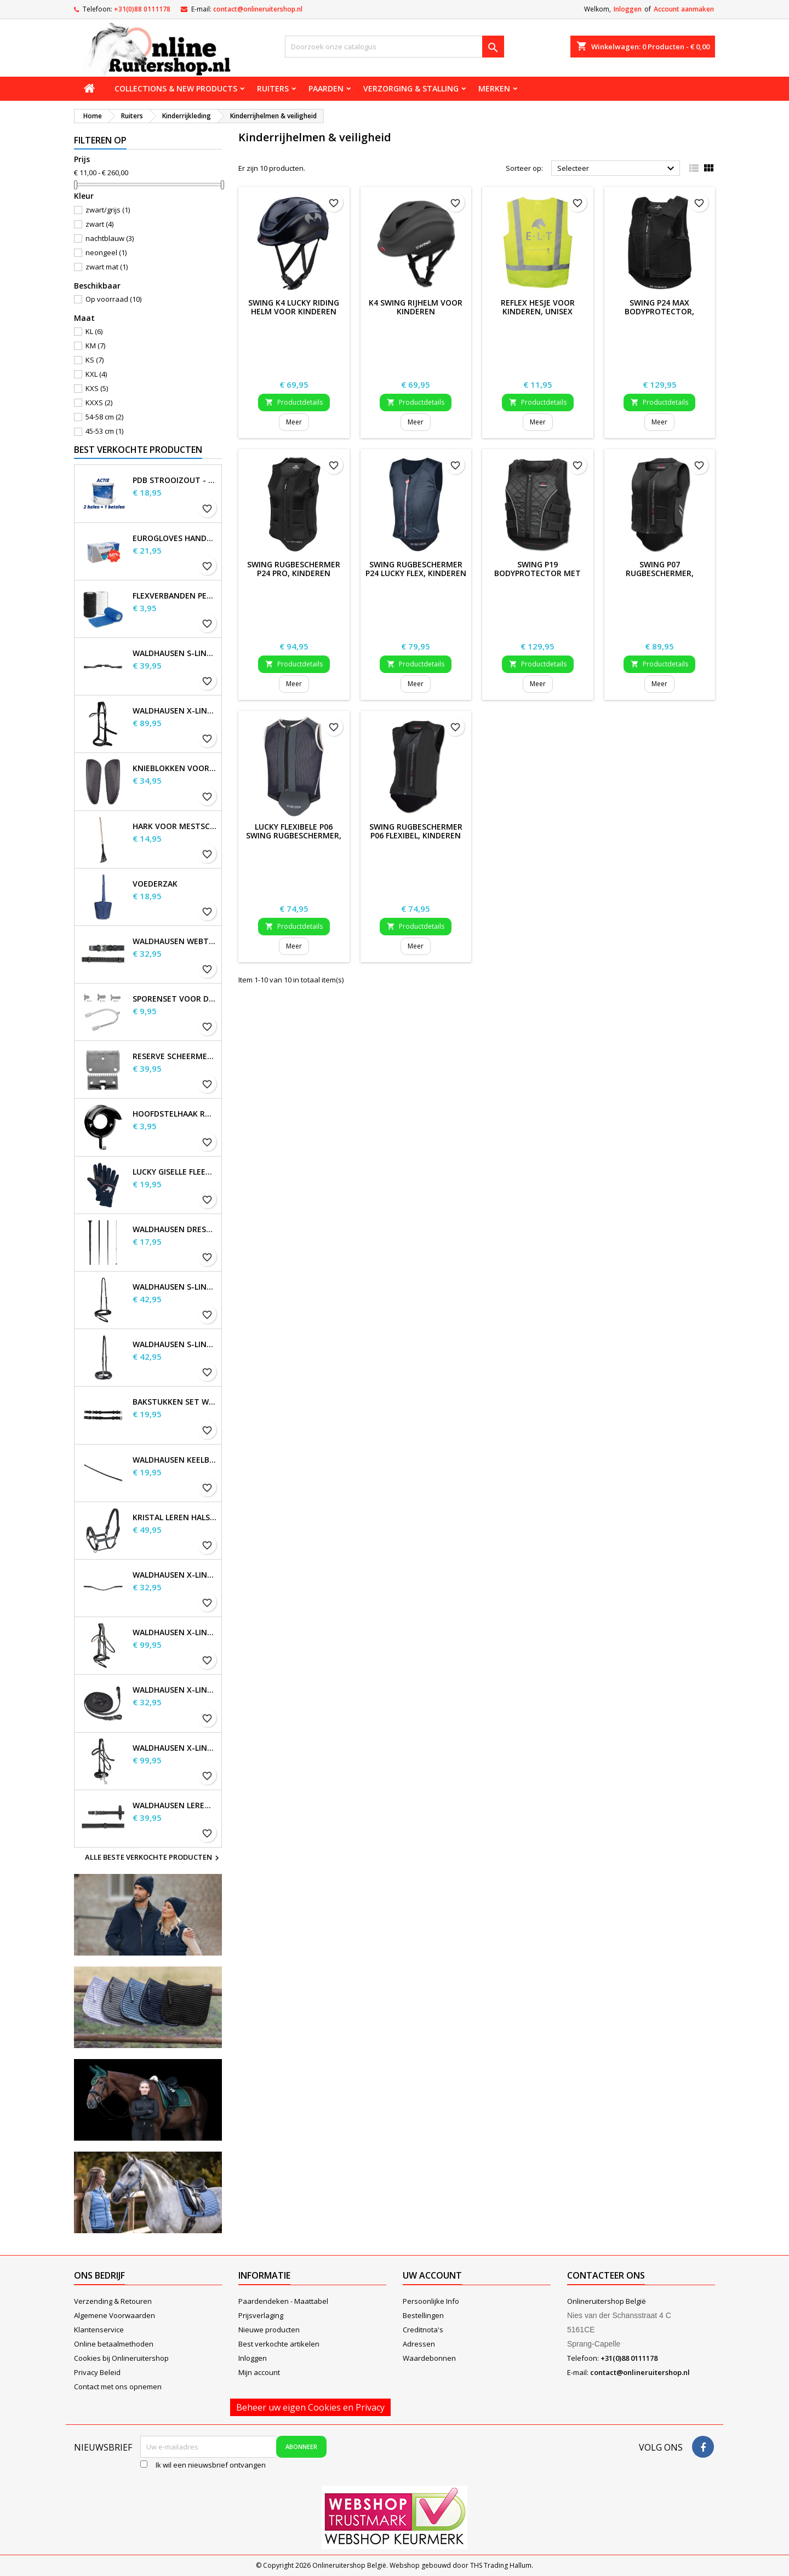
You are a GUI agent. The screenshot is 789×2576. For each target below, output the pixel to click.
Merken (494, 88)
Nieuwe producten (269, 2329)
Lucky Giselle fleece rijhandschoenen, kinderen (175, 1172)
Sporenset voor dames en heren (175, 998)
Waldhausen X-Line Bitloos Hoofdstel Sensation (175, 710)
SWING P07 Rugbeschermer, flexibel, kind (660, 573)
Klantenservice (99, 2329)
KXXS (98, 402)
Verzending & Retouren (113, 2301)
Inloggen (628, 9)
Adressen (419, 2344)
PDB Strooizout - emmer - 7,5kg (175, 480)
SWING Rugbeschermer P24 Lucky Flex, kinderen (415, 568)
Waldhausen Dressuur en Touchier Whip (175, 1229)
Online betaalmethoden (113, 2344)
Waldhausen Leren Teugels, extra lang (175, 1805)
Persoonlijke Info (431, 2301)
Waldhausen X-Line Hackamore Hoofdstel (175, 1748)
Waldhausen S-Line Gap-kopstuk (175, 653)
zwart (99, 224)
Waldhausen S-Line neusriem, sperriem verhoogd (175, 1344)
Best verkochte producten (138, 450)
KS (94, 360)
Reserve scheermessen (175, 1056)
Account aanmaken (684, 9)
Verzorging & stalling (411, 88)
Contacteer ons (606, 2275)
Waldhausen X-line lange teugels (175, 1690)
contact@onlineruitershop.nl (257, 9)
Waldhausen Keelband (175, 1460)
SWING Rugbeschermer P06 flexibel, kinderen (415, 831)
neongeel (106, 252)
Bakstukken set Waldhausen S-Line (175, 1402)
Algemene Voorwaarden (114, 2315)
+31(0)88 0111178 (142, 9)
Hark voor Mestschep (175, 826)
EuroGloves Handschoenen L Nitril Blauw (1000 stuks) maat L (175, 538)
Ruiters (273, 88)
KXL (96, 374)
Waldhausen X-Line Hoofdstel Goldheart (175, 1632)
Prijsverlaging (260, 2315)
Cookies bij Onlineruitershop (121, 2358)
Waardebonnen (429, 2358)
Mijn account (259, 2372)
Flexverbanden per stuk (175, 595)
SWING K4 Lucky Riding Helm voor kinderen (293, 307)
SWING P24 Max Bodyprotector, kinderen (659, 311)
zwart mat (106, 267)
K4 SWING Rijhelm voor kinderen (415, 307)
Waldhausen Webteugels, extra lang (175, 941)
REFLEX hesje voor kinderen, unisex (538, 307)
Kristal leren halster (175, 1517)
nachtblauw (109, 238)
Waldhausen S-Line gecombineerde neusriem (175, 1287)
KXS (96, 388)
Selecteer (617, 168)
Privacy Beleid (97, 2372)
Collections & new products (176, 88)
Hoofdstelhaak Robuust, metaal (175, 1113)
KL (93, 331)
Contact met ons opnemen (118, 2386)
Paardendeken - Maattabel (283, 2301)
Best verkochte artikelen (278, 2344)
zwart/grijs (107, 210)
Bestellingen (423, 2315)
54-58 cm (104, 417)
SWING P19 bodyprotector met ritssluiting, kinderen (537, 573)
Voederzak (155, 883)
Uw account (432, 2275)
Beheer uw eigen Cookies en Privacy (310, 2407)
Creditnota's (423, 2329)
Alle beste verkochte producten (153, 1858)
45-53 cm (104, 431)
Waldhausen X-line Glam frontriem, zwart (175, 1575)
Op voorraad (113, 299)
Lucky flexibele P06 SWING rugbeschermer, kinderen (293, 835)
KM (95, 345)
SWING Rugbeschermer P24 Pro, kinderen (293, 568)
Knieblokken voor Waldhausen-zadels (175, 768)
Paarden (326, 88)
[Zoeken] (394, 47)
